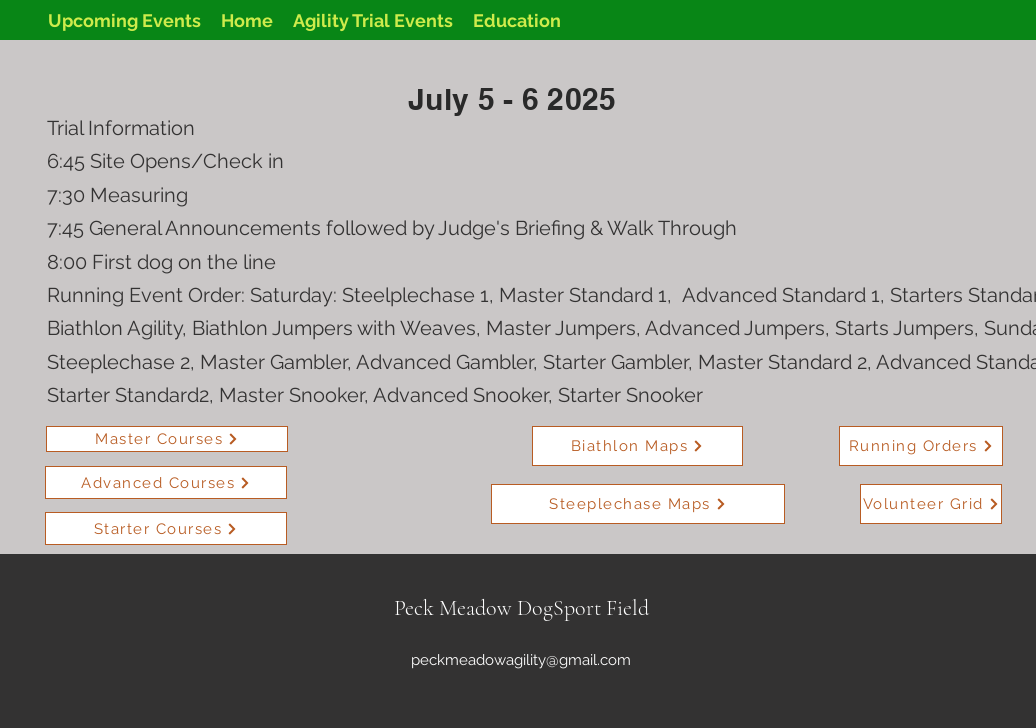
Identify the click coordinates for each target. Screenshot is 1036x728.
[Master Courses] (167, 439)
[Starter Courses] (166, 528)
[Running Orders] (921, 446)
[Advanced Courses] (166, 482)
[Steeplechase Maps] (638, 504)
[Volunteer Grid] (931, 504)
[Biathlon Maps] (637, 446)
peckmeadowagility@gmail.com (521, 660)
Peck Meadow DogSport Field (521, 608)
